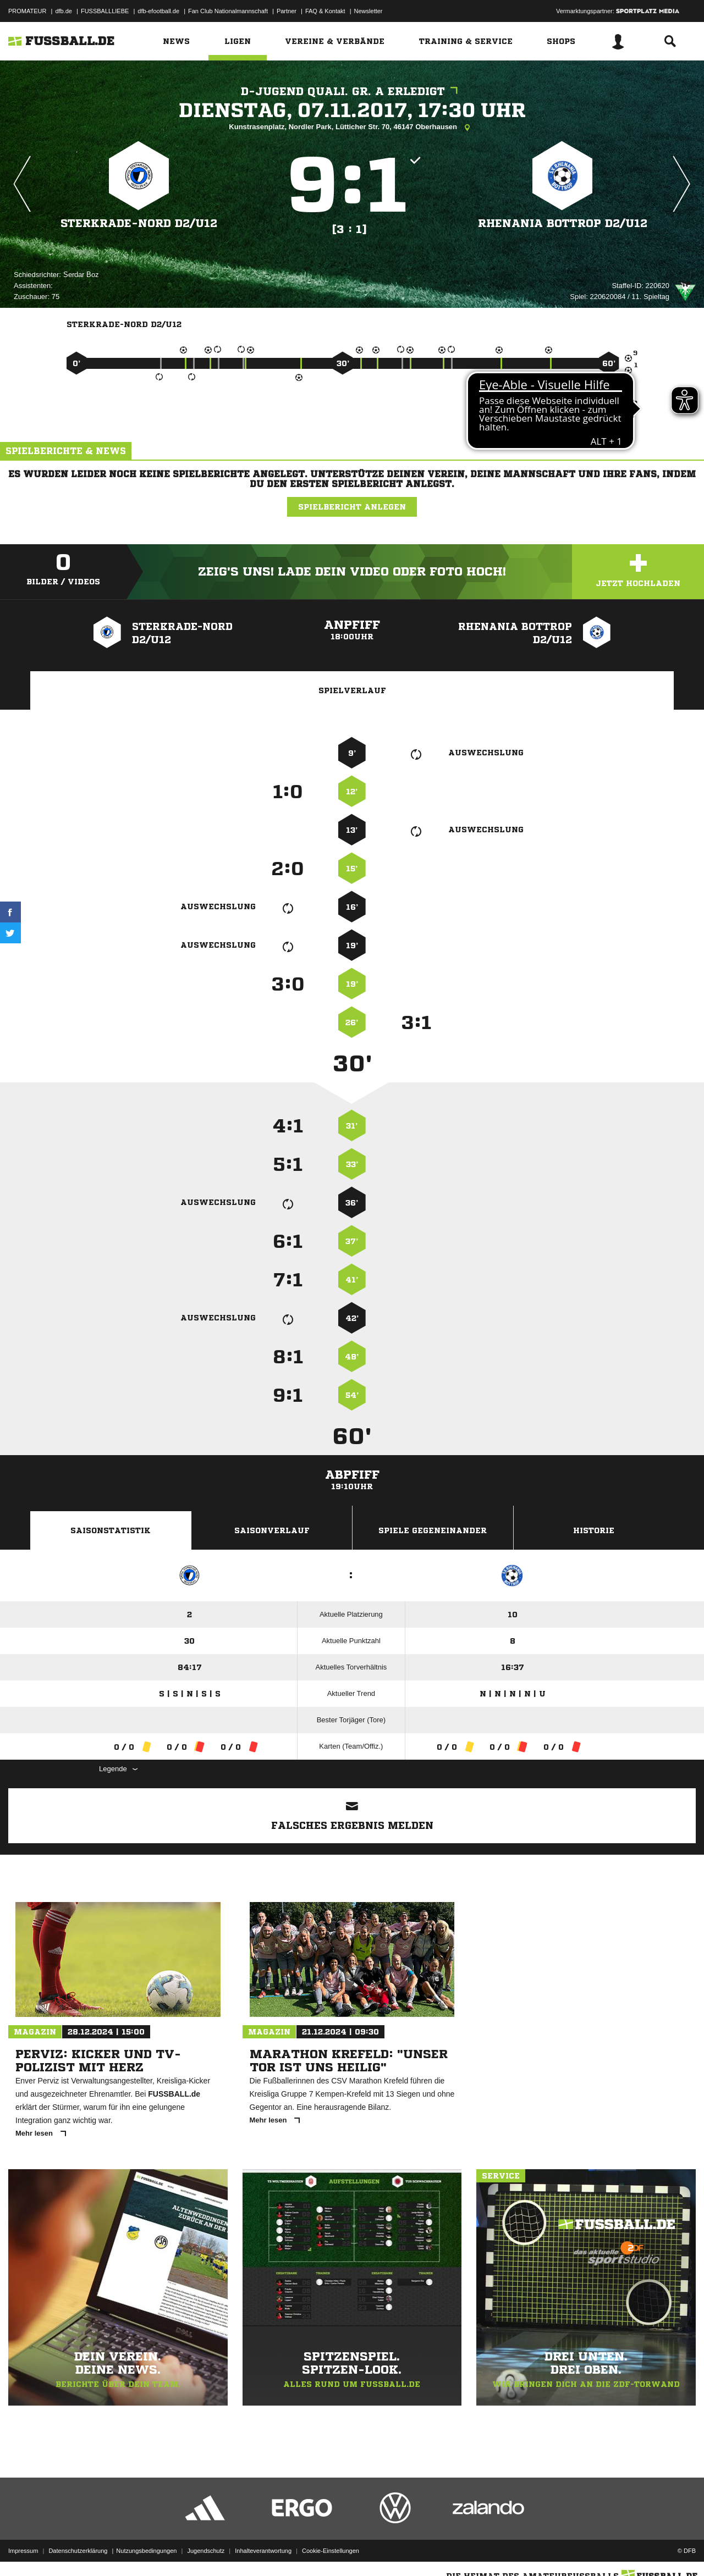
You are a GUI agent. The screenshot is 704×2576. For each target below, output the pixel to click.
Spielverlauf (352, 690)
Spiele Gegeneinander (432, 1530)
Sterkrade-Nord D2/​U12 (139, 223)
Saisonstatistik (110, 1530)
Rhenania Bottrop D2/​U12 (562, 223)
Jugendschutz (205, 2550)
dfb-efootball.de (158, 11)
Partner (286, 11)
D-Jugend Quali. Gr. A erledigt (352, 91)
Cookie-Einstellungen (330, 2550)
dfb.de (63, 11)
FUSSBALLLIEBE (105, 11)
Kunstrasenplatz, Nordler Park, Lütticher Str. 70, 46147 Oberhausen (352, 127)
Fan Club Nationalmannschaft (228, 11)
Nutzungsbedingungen (146, 2550)
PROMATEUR (27, 11)
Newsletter (368, 11)
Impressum (23, 2550)
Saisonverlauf (272, 1530)
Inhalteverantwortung (263, 2550)
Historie (593, 1530)
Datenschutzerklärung (77, 2550)
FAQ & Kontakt (325, 11)
